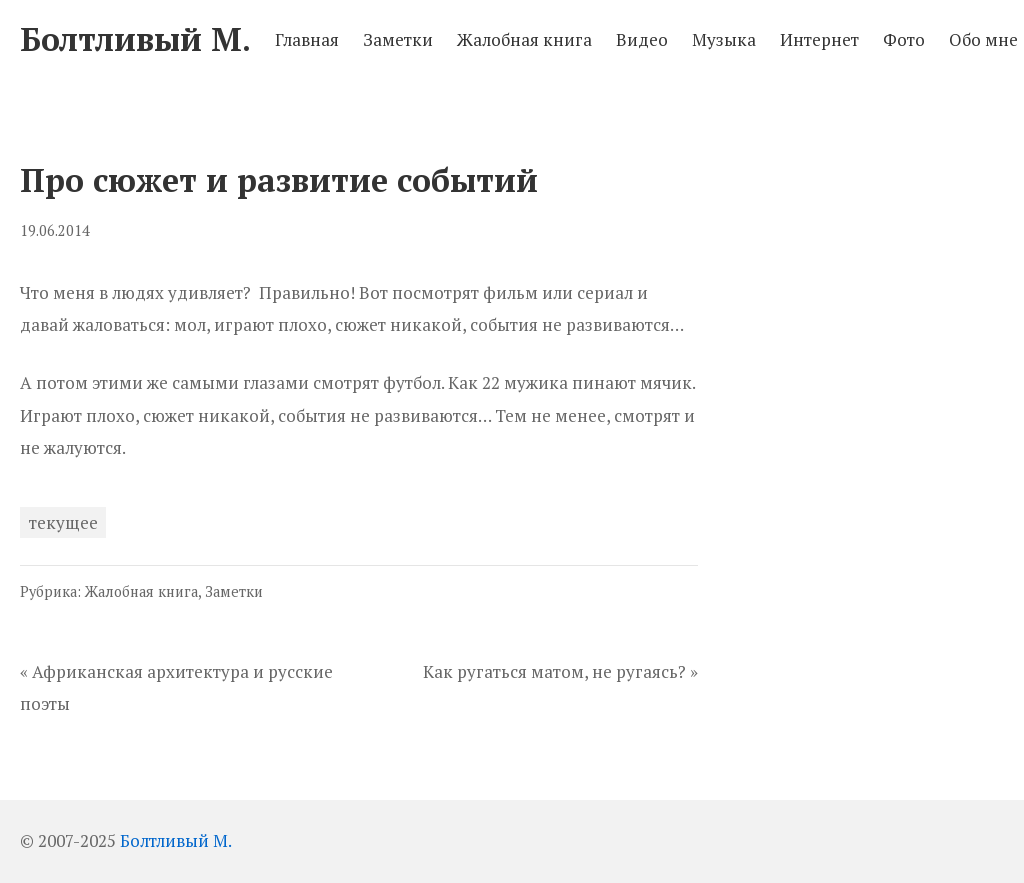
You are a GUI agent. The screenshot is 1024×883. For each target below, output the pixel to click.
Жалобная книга (141, 591)
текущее (63, 522)
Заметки (234, 591)
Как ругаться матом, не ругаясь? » (560, 671)
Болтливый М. (176, 840)
